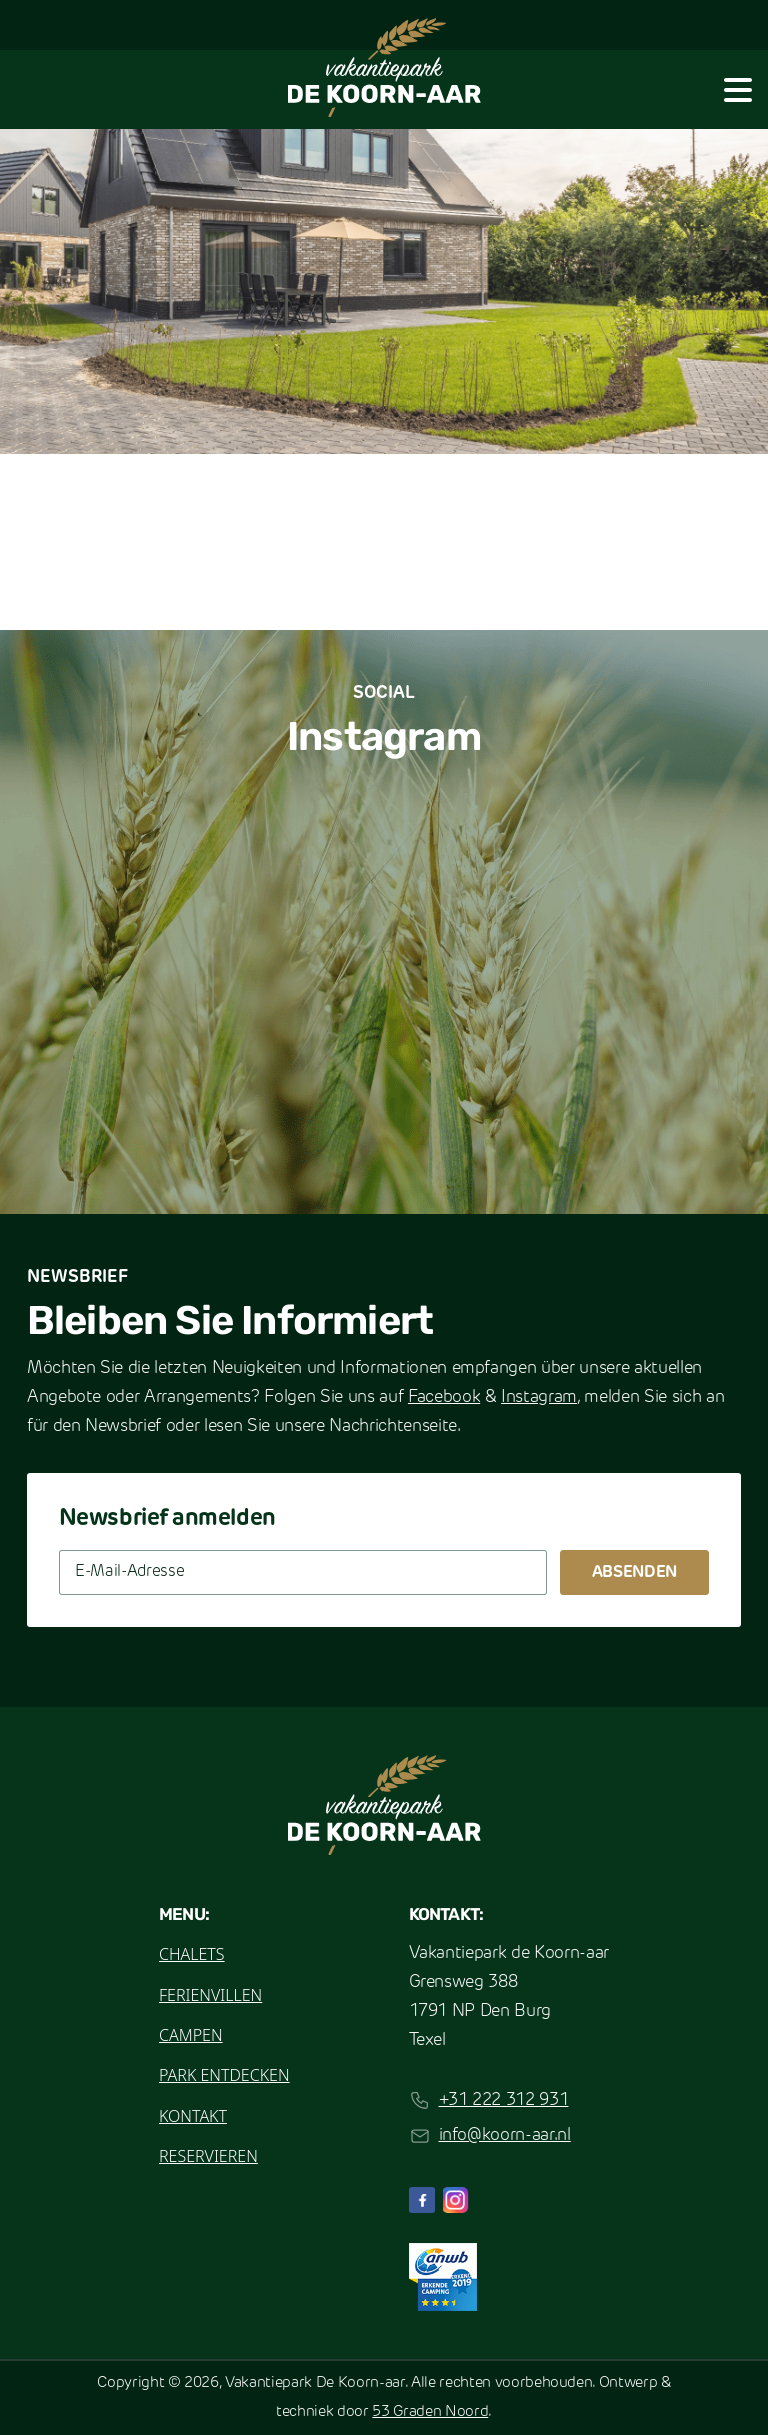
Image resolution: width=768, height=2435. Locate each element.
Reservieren (208, 2156)
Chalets (192, 1954)
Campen (191, 2035)
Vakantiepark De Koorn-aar (315, 2383)
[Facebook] (422, 2200)
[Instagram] (456, 2200)
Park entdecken (224, 2075)
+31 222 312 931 (504, 2100)
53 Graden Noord (430, 2412)
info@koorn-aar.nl (505, 2135)
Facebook (444, 1397)
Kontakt (193, 2116)
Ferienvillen (210, 1995)
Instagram (539, 1397)
